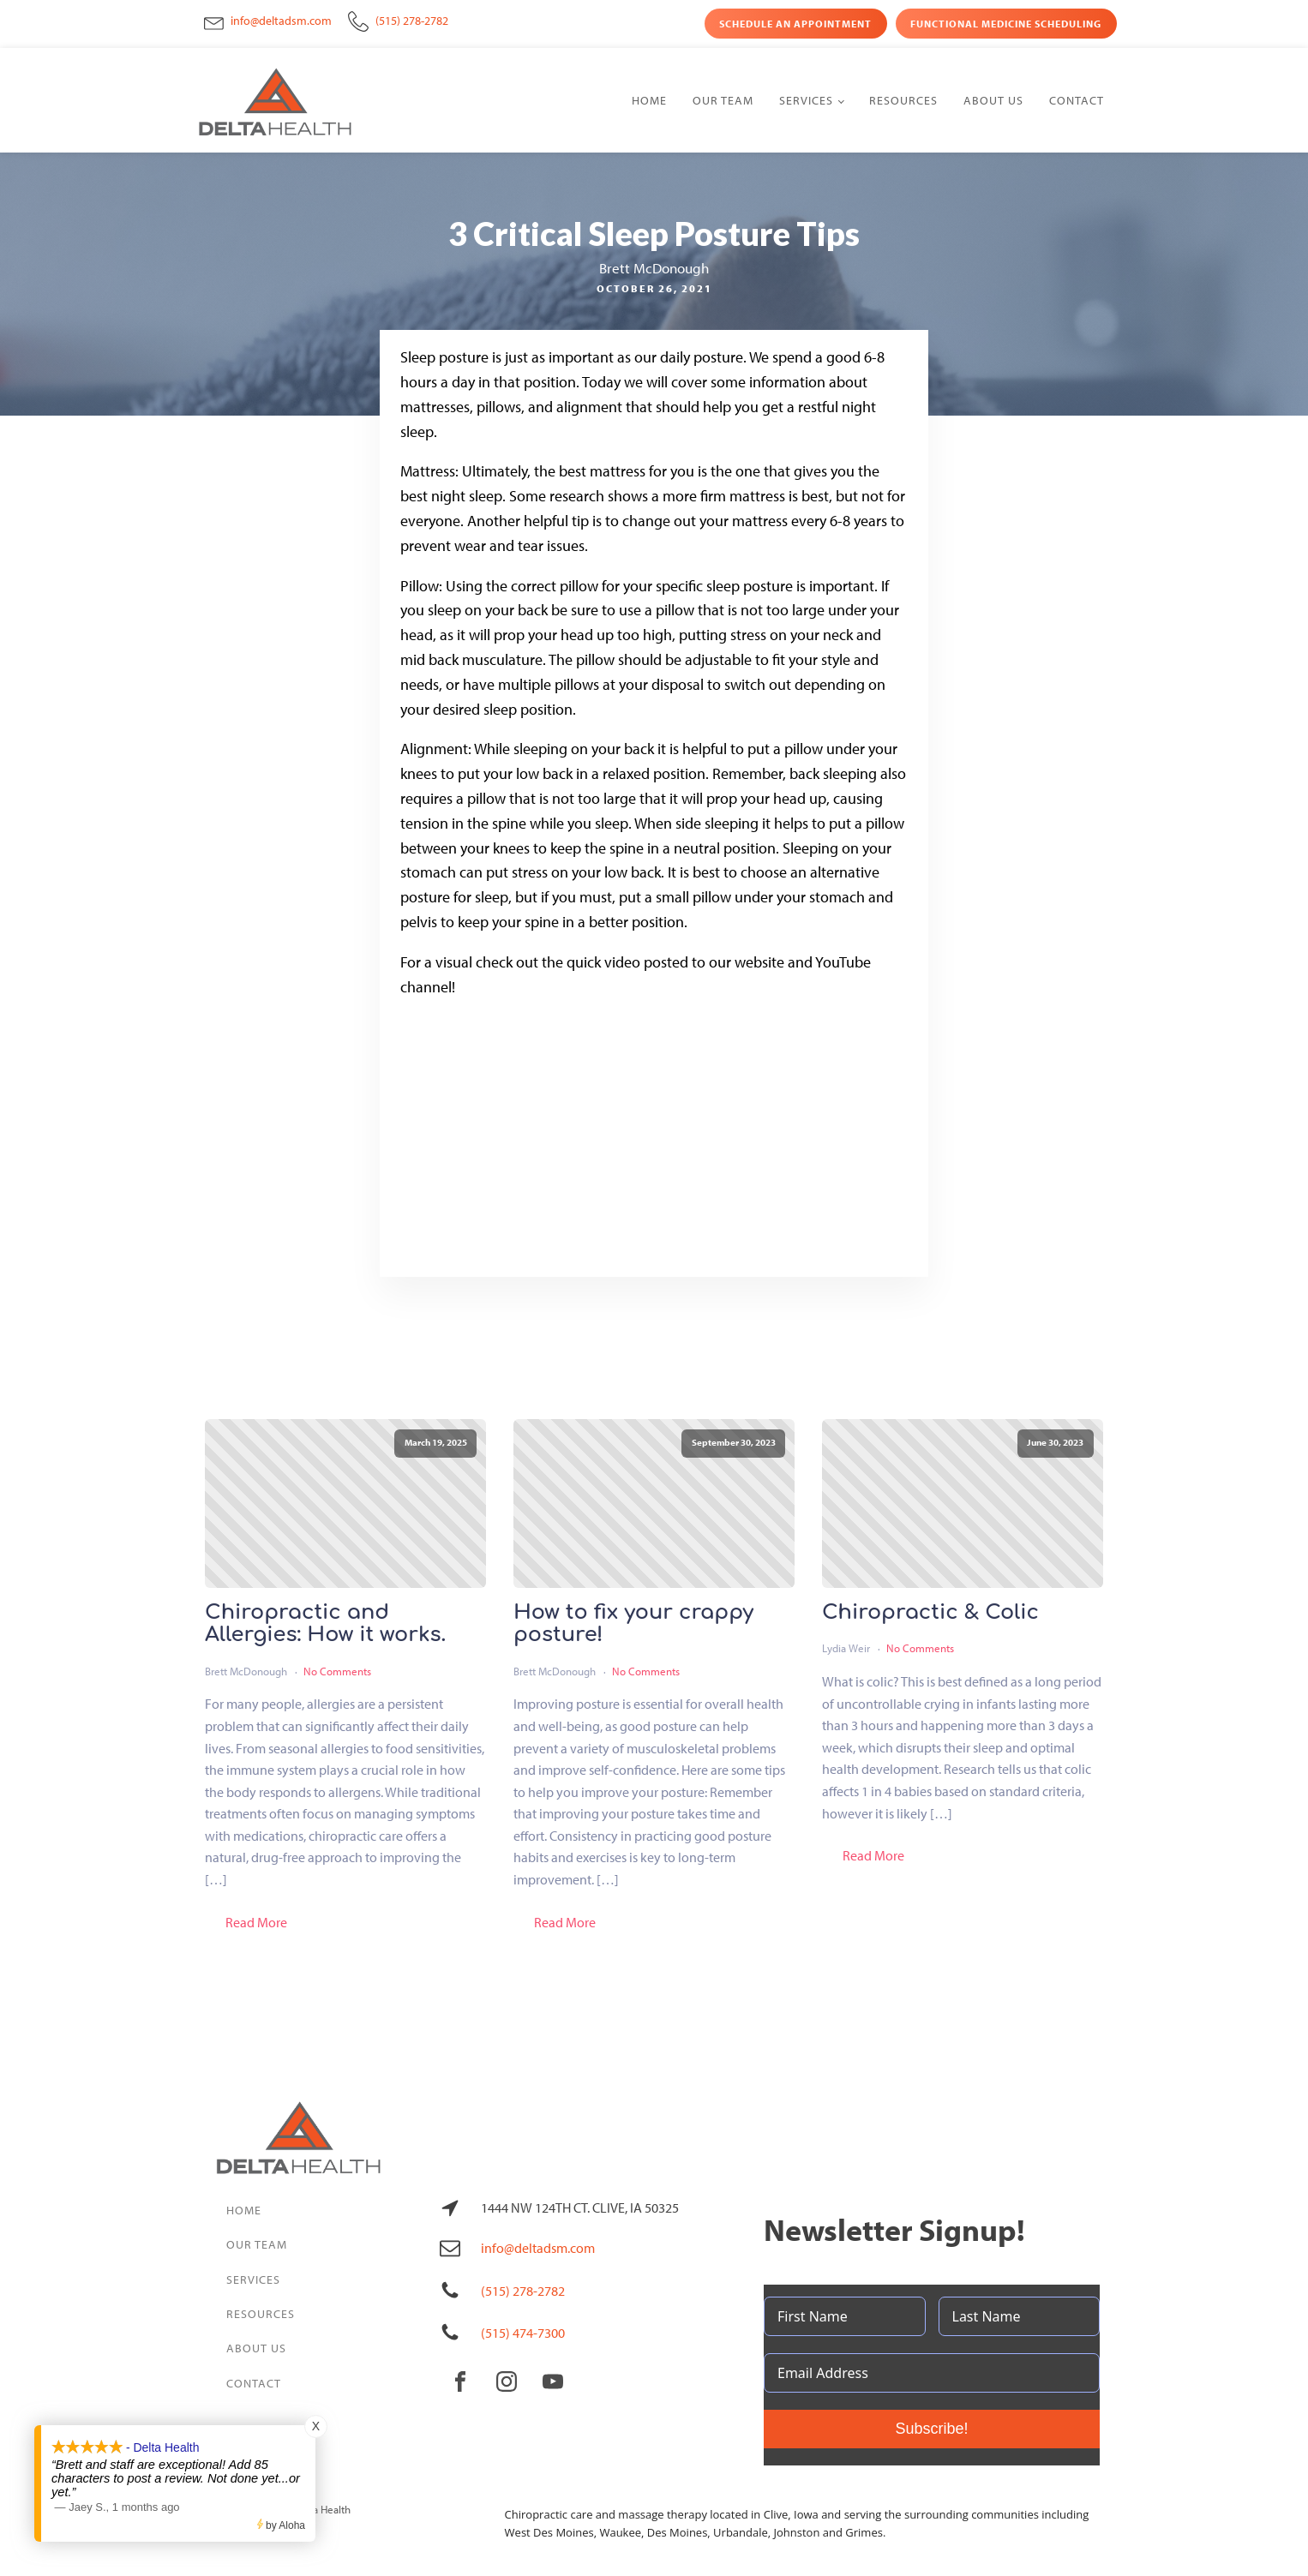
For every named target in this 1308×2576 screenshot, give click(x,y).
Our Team (723, 100)
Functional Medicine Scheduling (1005, 23)
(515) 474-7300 (523, 2332)
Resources (903, 100)
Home (649, 100)
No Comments (337, 1671)
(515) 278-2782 (411, 20)
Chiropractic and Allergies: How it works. (325, 1624)
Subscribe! (931, 2428)
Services (806, 100)
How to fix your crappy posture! (633, 1624)
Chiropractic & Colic (930, 1613)
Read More (256, 1922)
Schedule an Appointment (795, 23)
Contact (1076, 100)
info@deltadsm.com (281, 20)
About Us (993, 100)
